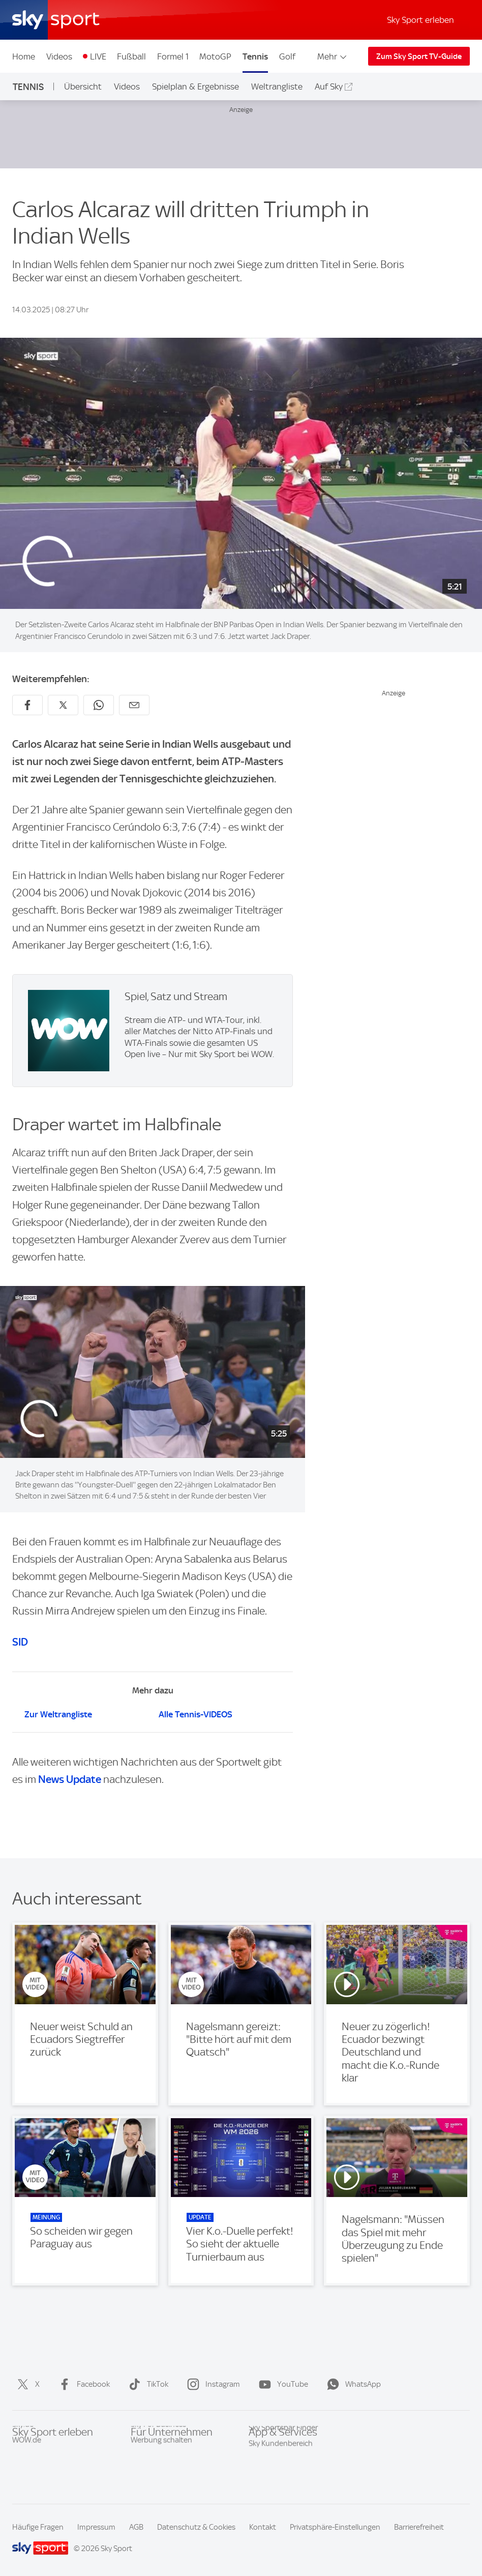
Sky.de (23, 2448)
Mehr (332, 56)
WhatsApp (352, 2384)
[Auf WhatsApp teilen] (98, 705)
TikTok (146, 2384)
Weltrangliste (277, 86)
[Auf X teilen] (63, 705)
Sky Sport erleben (420, 20)
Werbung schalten (161, 2464)
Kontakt (262, 2527)
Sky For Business (158, 2448)
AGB (136, 2527)
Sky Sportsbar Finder (283, 2464)
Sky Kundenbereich (281, 2480)
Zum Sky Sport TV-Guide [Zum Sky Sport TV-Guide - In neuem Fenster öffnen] (419, 56)
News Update (69, 1779)
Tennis (255, 56)
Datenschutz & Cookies (196, 2527)
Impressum (96, 2527)
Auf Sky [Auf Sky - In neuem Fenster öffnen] (329, 86)
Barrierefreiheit (419, 2527)
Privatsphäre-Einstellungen (335, 2527)
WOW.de (26, 2464)
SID (20, 1641)
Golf (287, 56)
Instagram (211, 2384)
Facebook (82, 2384)
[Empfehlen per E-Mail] (134, 705)
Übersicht (83, 86)
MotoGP (215, 56)
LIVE (98, 56)
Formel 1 (173, 56)
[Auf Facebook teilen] (27, 705)
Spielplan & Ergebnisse (195, 86)
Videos (59, 56)
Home (23, 56)
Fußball (131, 56)
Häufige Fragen (38, 2527)
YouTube (281, 2384)
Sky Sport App (272, 2448)
